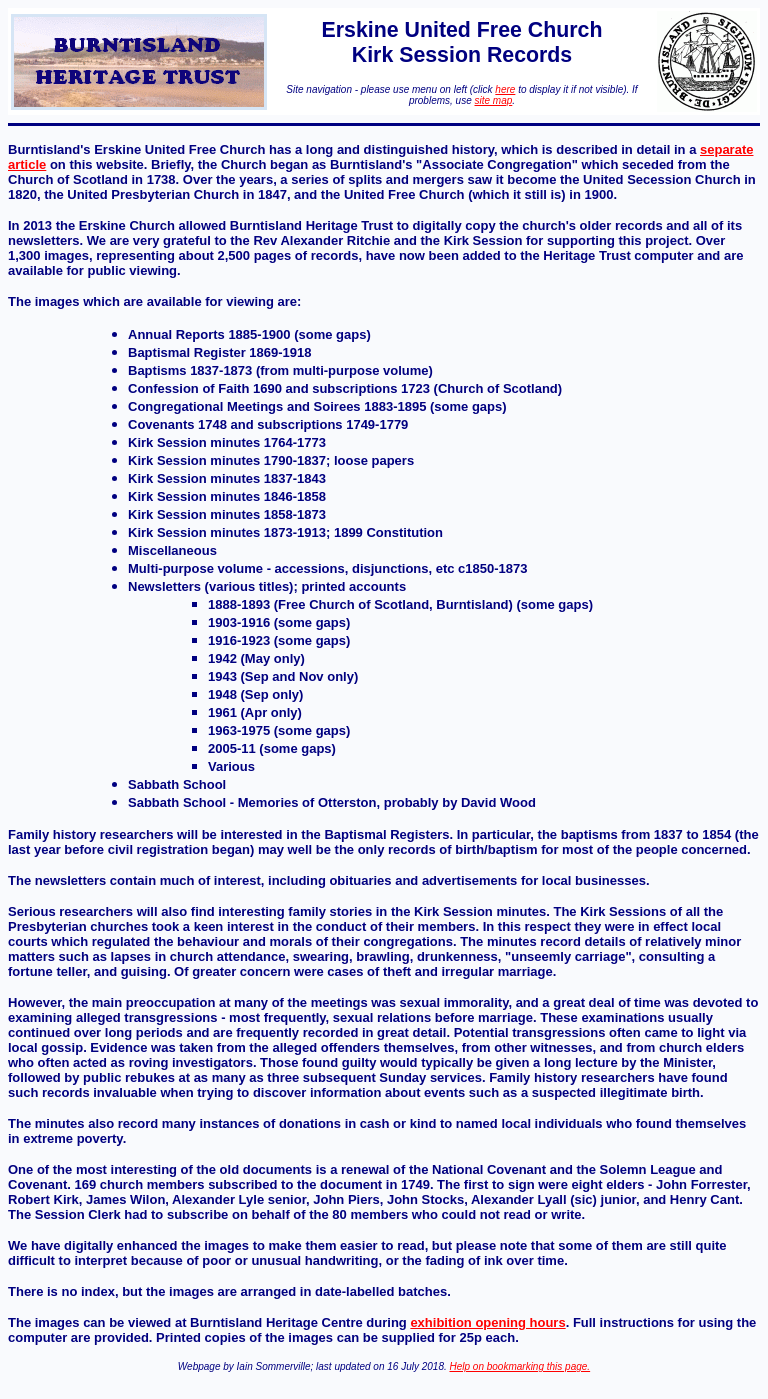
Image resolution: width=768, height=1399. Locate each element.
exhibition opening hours (487, 1322)
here (505, 89)
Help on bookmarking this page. (520, 1366)
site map (494, 100)
